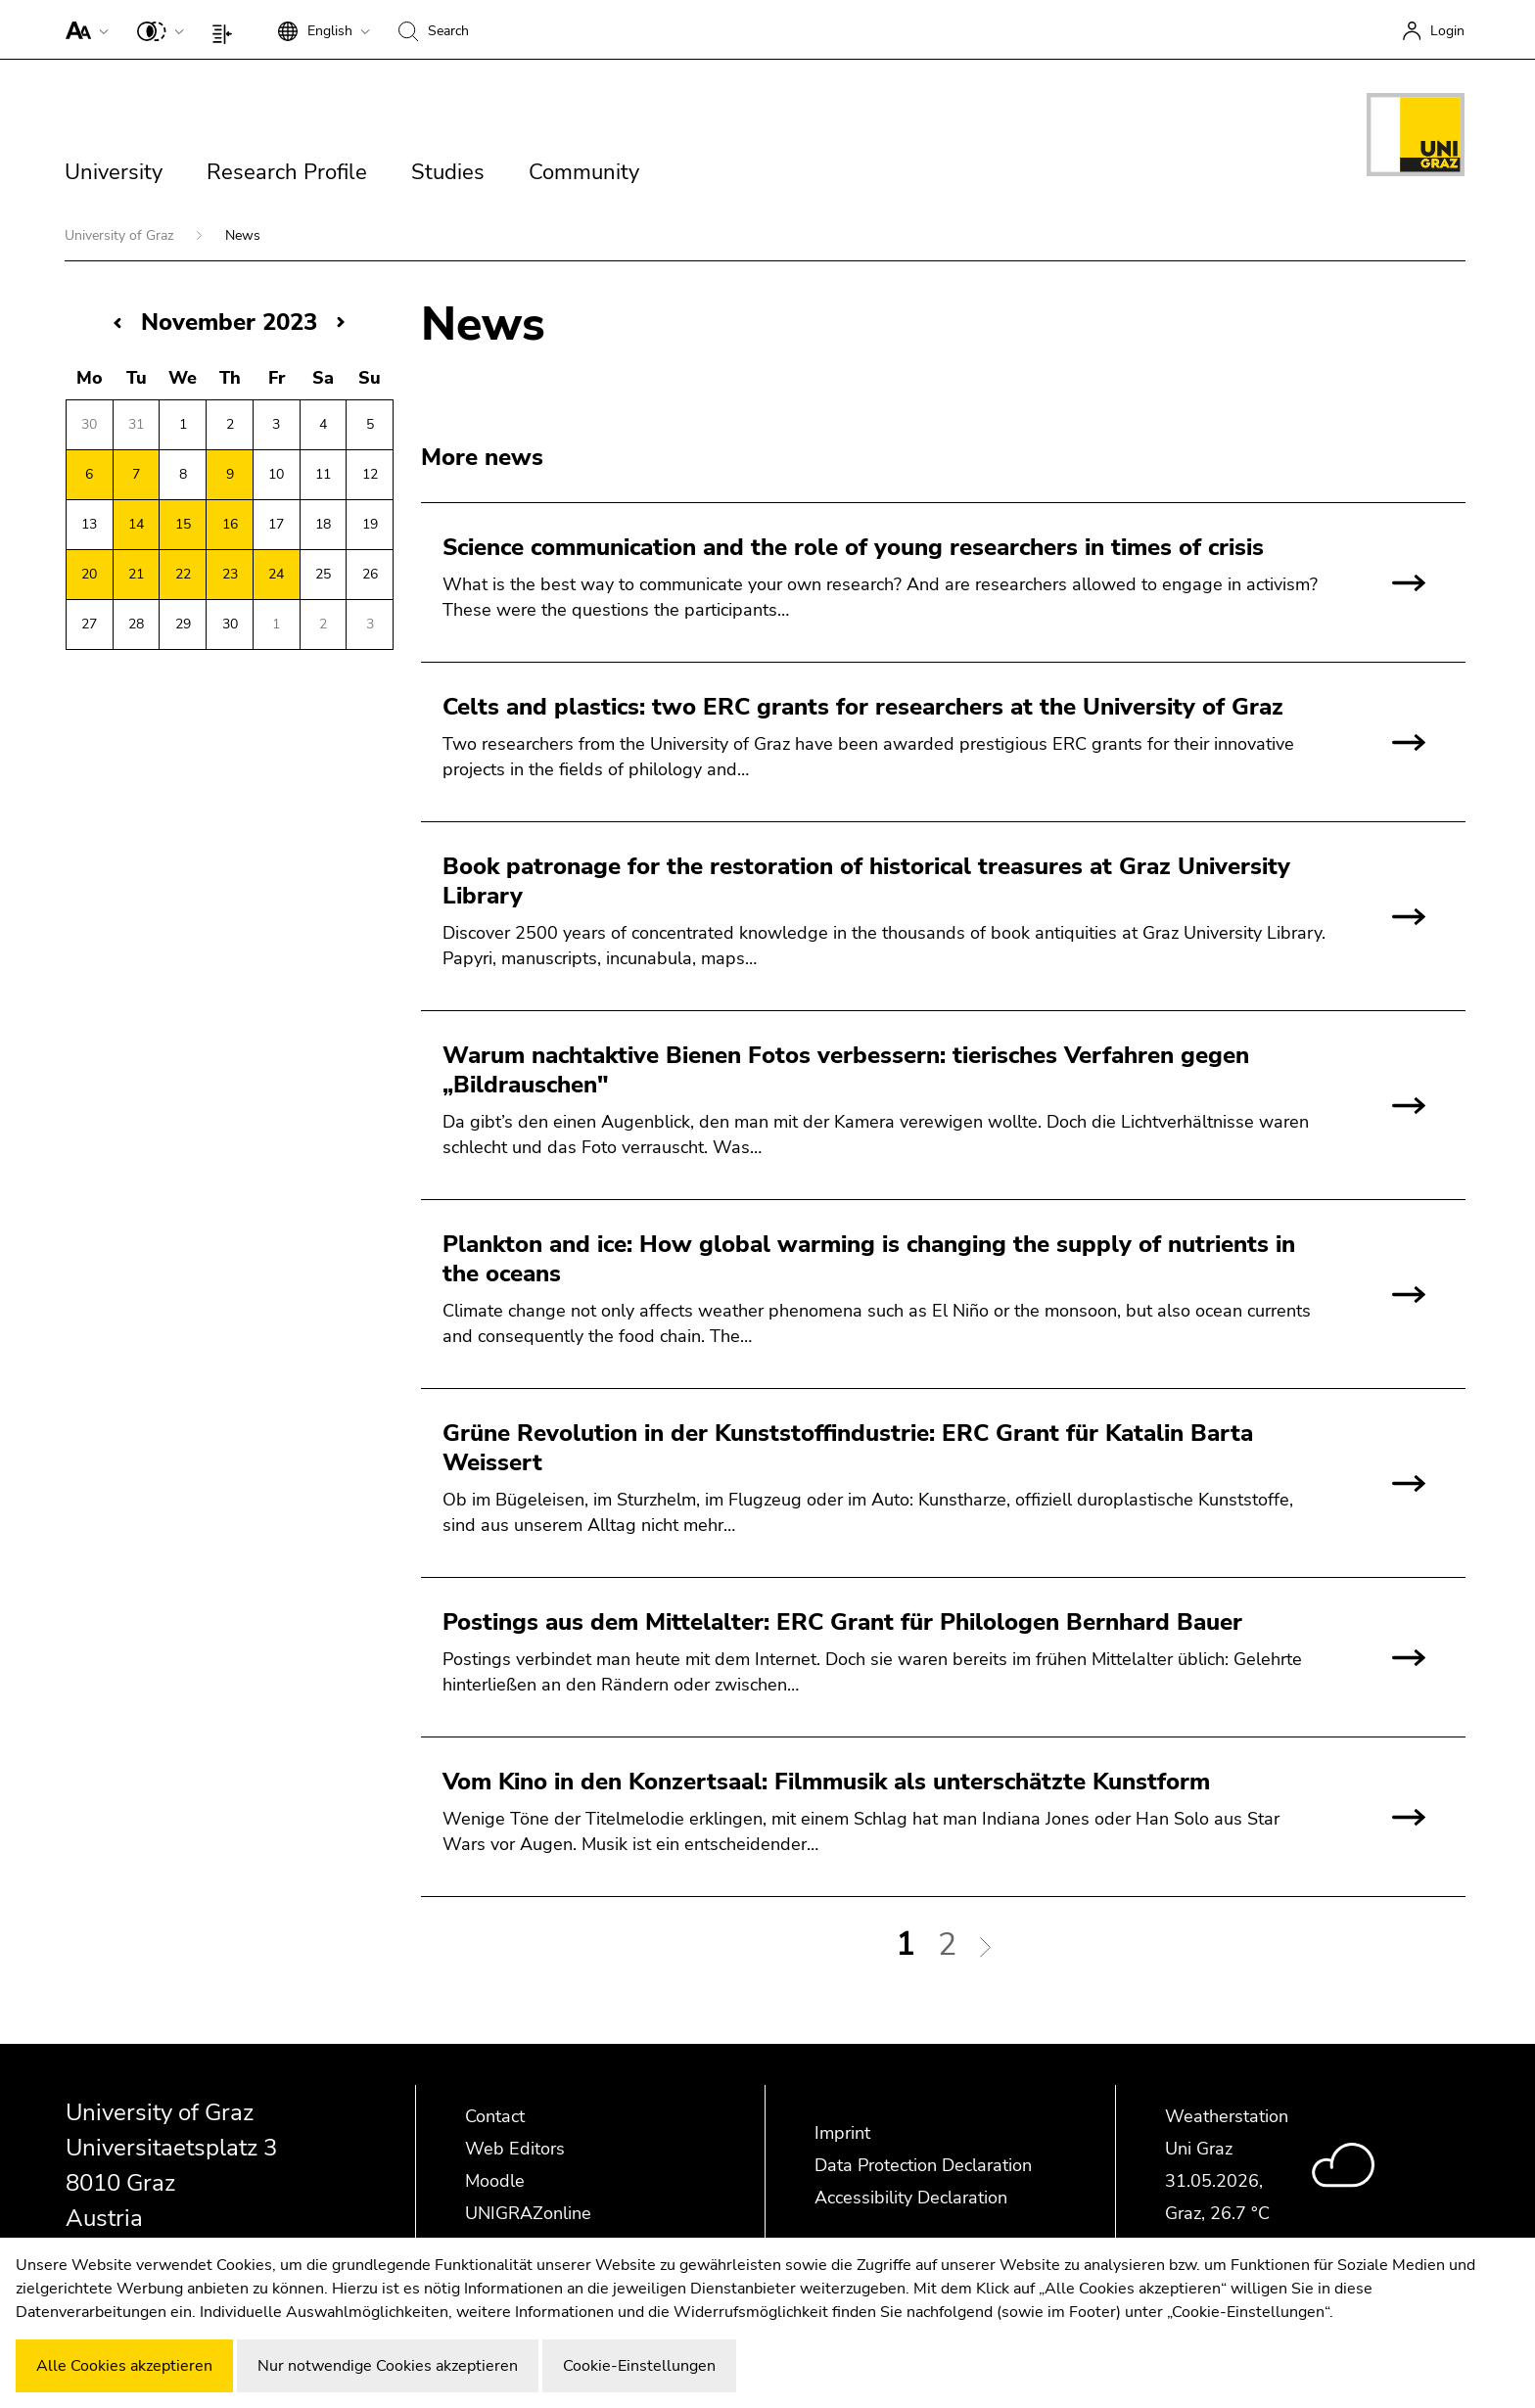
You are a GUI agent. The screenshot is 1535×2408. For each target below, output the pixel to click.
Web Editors (515, 2148)
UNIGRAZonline (528, 2213)
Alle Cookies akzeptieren (124, 2366)
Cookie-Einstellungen (639, 2366)
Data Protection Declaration (923, 2165)
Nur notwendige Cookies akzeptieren (387, 2366)
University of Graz (121, 235)
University (114, 172)
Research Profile (287, 172)
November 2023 (229, 322)
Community (584, 172)
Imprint (842, 2133)
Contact (495, 2116)
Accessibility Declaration (910, 2197)
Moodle (495, 2181)
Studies (448, 172)
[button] (82, 29)
